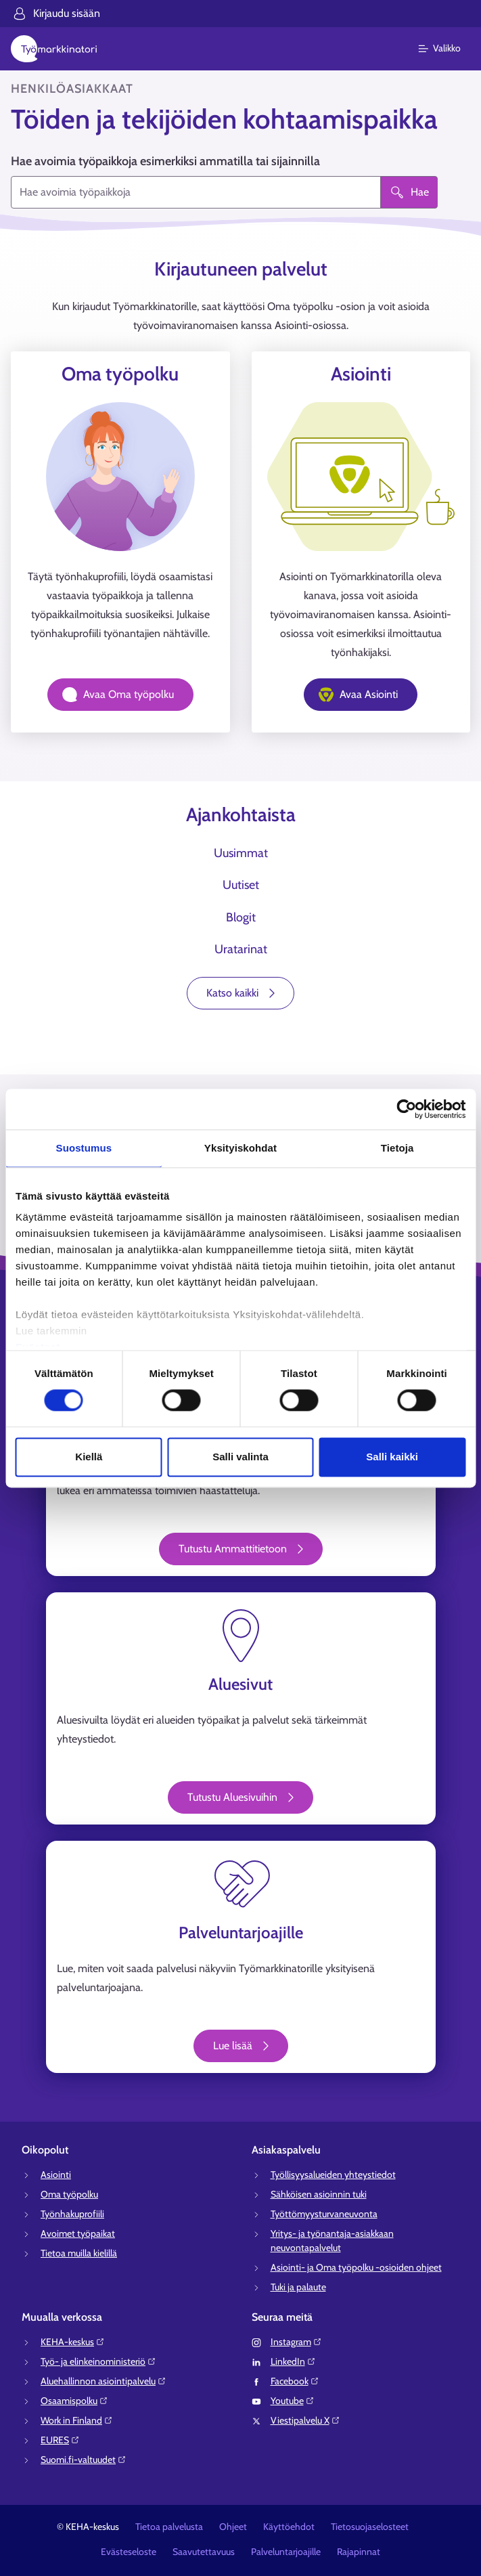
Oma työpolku (69, 2194)
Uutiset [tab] (241, 884)
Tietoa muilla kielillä (79, 2253)
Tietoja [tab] (397, 1148)
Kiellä (88, 1456)
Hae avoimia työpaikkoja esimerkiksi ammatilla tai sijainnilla (165, 161)
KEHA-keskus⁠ (73, 2342)
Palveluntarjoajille (286, 2552)
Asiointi (56, 2174)
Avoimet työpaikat (78, 2233)
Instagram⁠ (296, 2342)
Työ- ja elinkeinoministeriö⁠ (98, 2361)
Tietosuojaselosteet (370, 2526)
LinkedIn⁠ (293, 2361)
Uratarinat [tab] (240, 949)
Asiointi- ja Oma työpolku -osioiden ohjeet (356, 2267)
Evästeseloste (128, 2552)
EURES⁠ (60, 2440)
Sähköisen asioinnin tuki (319, 2194)
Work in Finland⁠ (77, 2420)
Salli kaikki (392, 1456)
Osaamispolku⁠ (74, 2401)
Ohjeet (233, 2526)
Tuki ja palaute (298, 2287)
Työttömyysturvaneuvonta (324, 2214)
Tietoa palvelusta (169, 2526)
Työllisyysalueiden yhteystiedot (333, 2174)
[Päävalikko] (447, 49)
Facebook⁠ (295, 2381)
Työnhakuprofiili (72, 2214)
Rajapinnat (358, 2552)
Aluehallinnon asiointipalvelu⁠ (103, 2381)
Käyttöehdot (289, 2526)
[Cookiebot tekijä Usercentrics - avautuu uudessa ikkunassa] (406, 1109)
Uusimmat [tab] (241, 853)
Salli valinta (240, 1456)
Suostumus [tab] (84, 1148)
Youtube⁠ (293, 2401)
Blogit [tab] (241, 917)
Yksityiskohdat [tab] (240, 1148)
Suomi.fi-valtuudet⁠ (84, 2459)
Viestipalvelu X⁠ (305, 2420)
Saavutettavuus (204, 2552)
